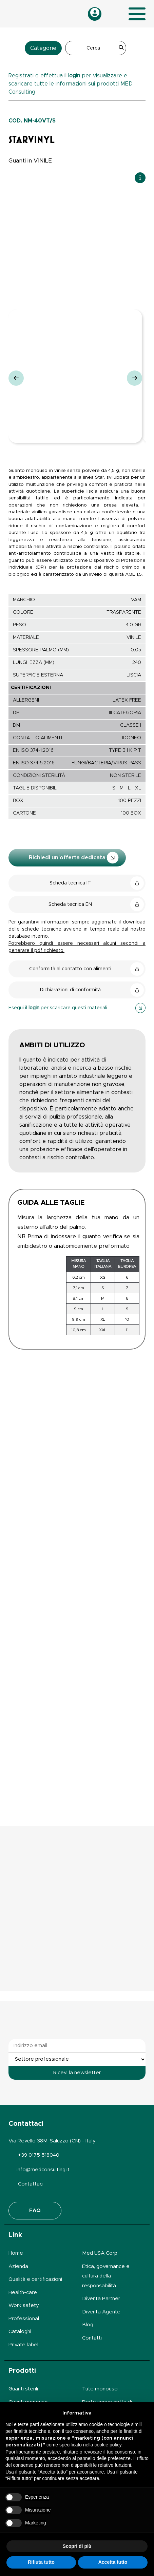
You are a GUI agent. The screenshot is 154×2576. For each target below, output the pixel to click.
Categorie (43, 48)
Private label (23, 2344)
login (74, 75)
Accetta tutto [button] (113, 2562)
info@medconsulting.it (43, 2169)
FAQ (35, 2210)
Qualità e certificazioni (35, 2279)
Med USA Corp (99, 2253)
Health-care (22, 2292)
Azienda (18, 2266)
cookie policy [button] (108, 2444)
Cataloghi (19, 2331)
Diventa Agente (101, 2311)
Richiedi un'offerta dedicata (74, 857)
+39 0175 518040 (38, 2155)
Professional (23, 2318)
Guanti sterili (23, 2388)
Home (15, 2253)
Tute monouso (100, 2388)
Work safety (23, 2305)
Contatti (92, 2338)
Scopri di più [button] (77, 2546)
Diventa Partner (101, 2298)
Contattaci (30, 2184)
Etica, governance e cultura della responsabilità (106, 2276)
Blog (87, 2324)
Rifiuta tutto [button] (41, 2562)
